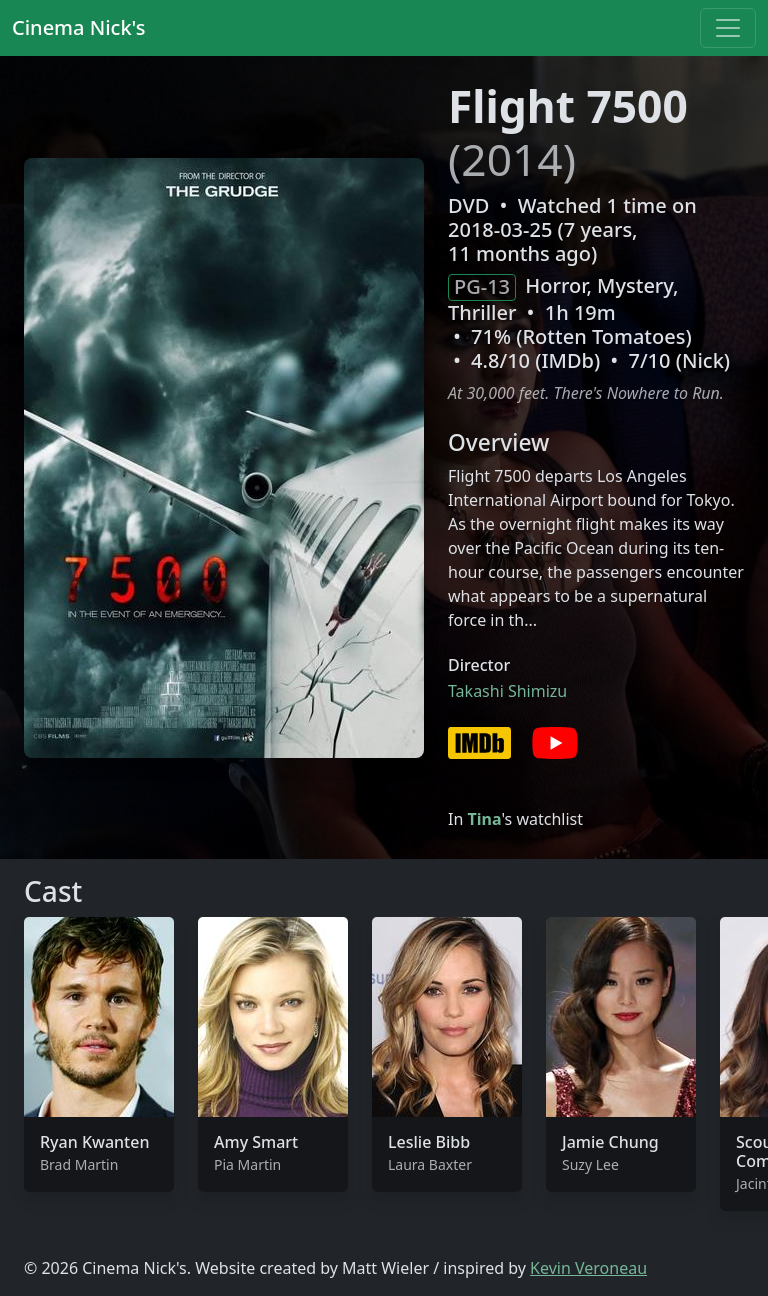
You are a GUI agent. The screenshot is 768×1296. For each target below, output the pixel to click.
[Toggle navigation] (728, 28)
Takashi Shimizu (507, 691)
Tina (484, 819)
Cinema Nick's (78, 27)
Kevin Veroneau (588, 1268)
